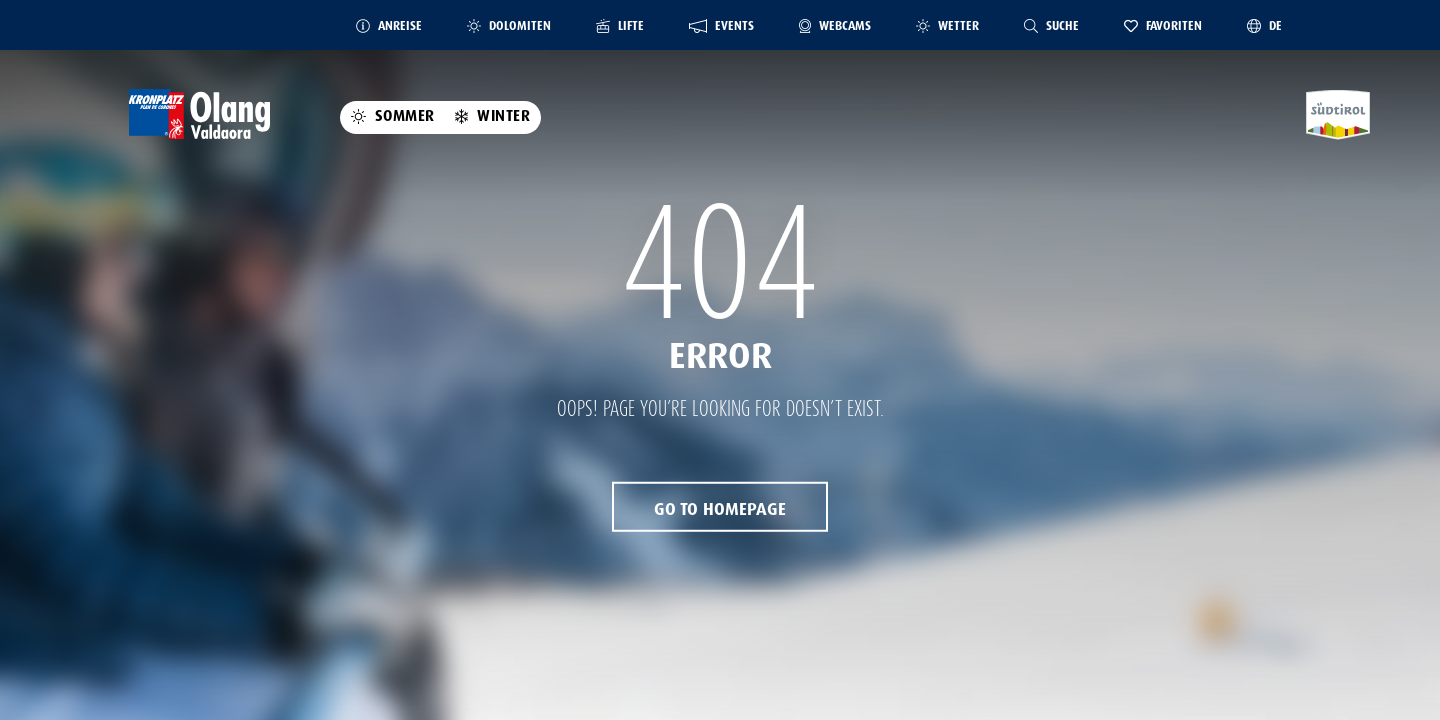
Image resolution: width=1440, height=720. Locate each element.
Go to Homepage (720, 509)
